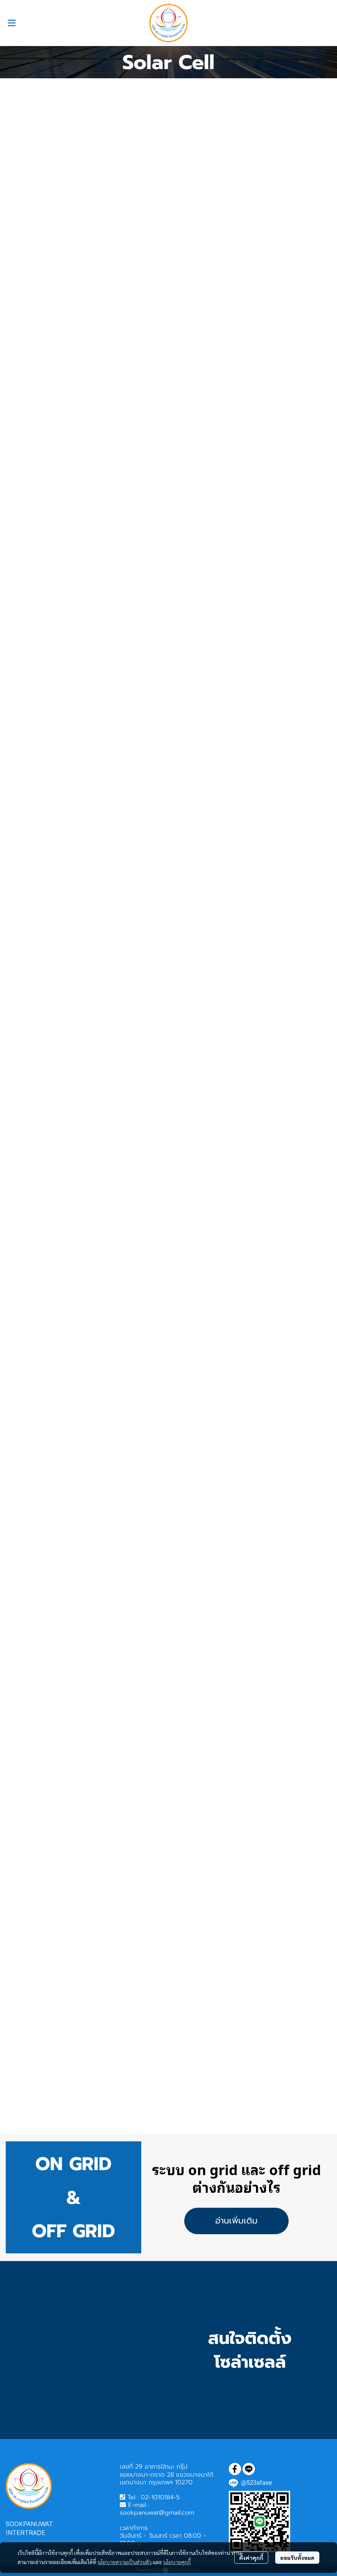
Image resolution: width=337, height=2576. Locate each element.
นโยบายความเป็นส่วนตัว (124, 2561)
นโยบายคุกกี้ (177, 2561)
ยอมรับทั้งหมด (297, 2557)
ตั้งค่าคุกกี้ (251, 2557)
